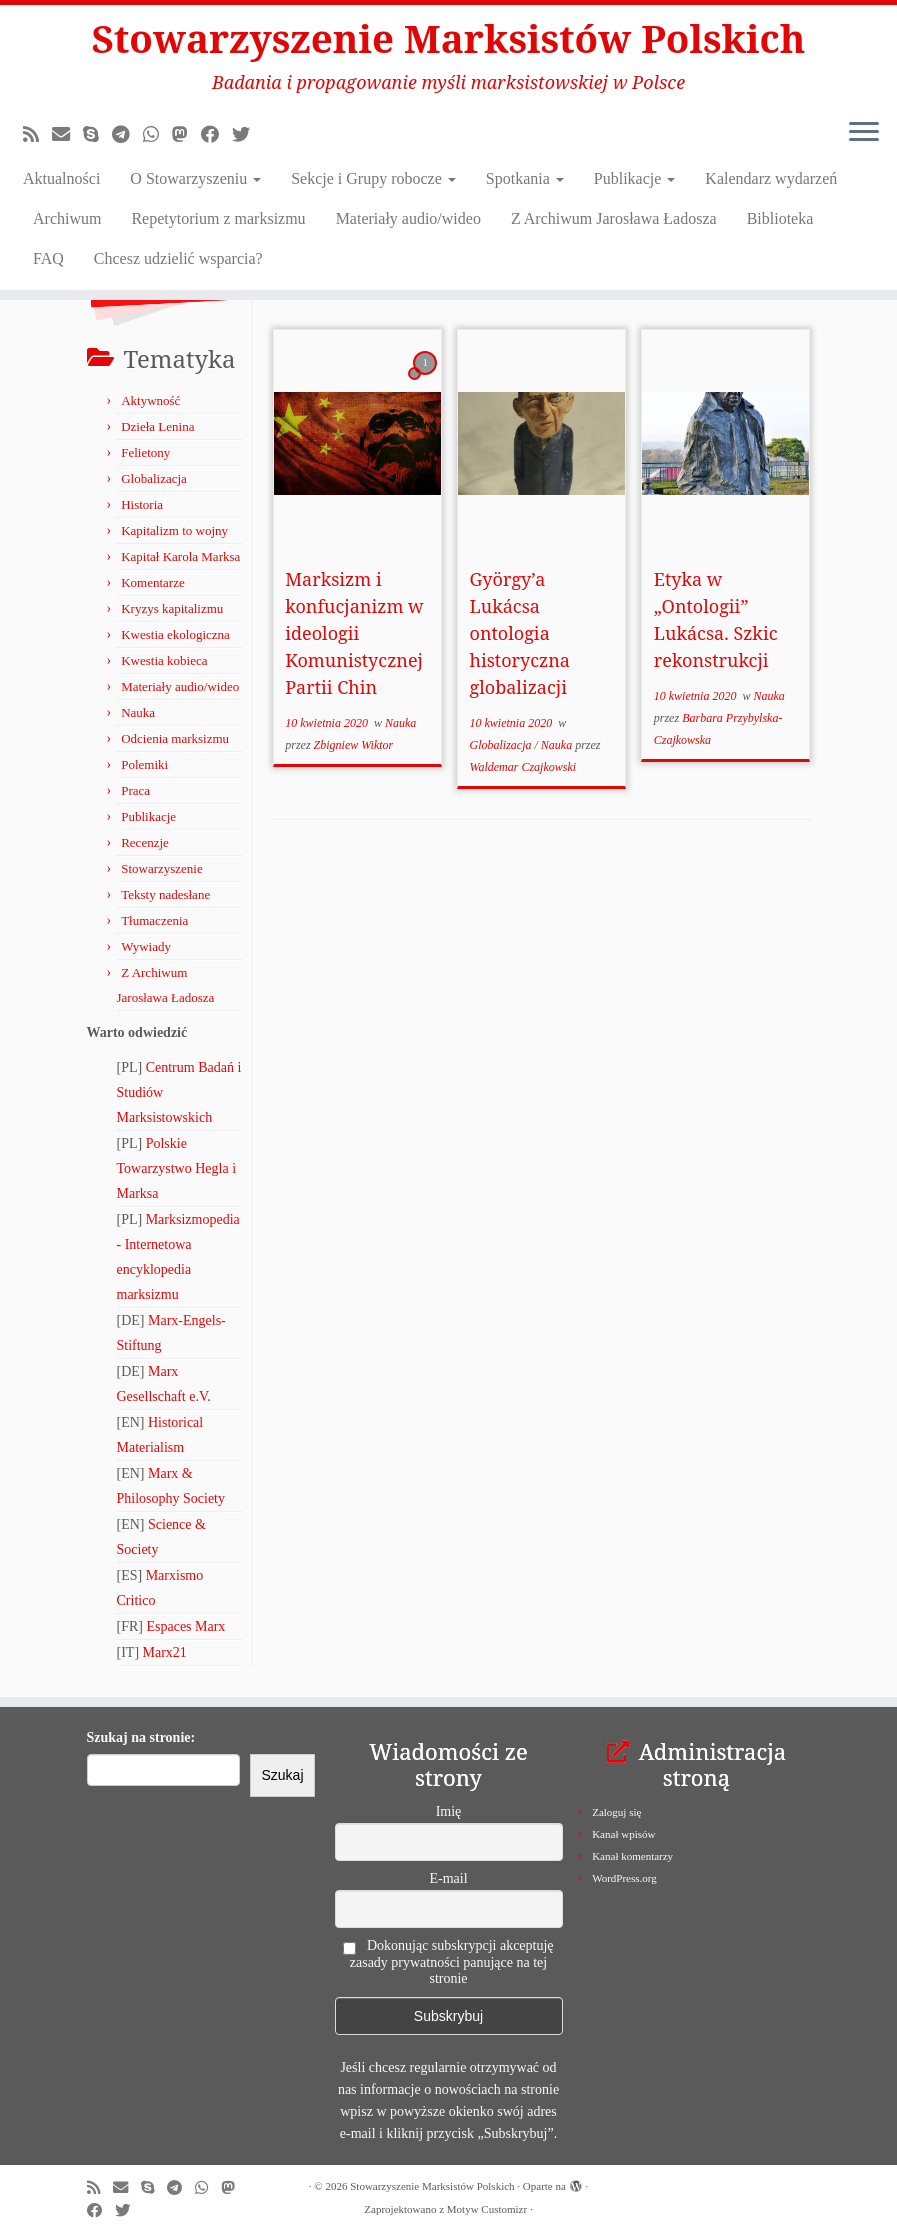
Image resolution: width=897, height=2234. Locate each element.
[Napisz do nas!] (67, 138)
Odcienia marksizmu (175, 738)
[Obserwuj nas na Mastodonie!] (186, 138)
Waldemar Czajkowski (523, 767)
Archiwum (67, 221)
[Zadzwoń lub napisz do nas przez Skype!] (97, 138)
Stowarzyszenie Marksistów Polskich (449, 40)
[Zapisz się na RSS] (37, 138)
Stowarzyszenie (162, 868)
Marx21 (165, 1652)
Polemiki (144, 764)
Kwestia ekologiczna (175, 634)
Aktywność (150, 400)
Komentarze (153, 582)
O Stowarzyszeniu (195, 181)
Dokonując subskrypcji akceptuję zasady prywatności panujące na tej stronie (448, 1962)
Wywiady (146, 946)
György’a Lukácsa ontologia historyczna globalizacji (520, 633)
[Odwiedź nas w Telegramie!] (127, 138)
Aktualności (61, 181)
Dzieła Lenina (157, 426)
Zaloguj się (616, 1812)
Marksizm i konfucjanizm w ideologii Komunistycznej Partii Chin (354, 633)
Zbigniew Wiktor (354, 745)
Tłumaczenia (154, 920)
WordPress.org (624, 1878)
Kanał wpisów (623, 1834)
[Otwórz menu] (864, 137)
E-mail (448, 1878)
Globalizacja (154, 478)
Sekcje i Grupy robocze (373, 181)
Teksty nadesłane (165, 894)
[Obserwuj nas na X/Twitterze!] (247, 138)
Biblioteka (780, 221)
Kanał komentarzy (632, 1856)
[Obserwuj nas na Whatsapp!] (157, 138)
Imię (449, 1811)
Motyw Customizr (487, 2209)
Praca (135, 790)
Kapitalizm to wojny (174, 530)
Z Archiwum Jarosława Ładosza (614, 221)
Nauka (138, 712)
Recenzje (145, 842)
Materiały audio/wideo (408, 221)
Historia (142, 504)
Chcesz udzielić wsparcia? (178, 261)
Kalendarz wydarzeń (771, 181)
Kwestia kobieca (164, 660)
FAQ (48, 261)
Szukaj (282, 1775)
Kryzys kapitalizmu (172, 608)
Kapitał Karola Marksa (180, 556)
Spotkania (525, 181)
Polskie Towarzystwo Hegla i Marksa (177, 1168)
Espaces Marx (185, 1626)
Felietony (145, 452)
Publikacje (635, 181)
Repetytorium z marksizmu (218, 221)
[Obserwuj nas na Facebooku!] (216, 138)
